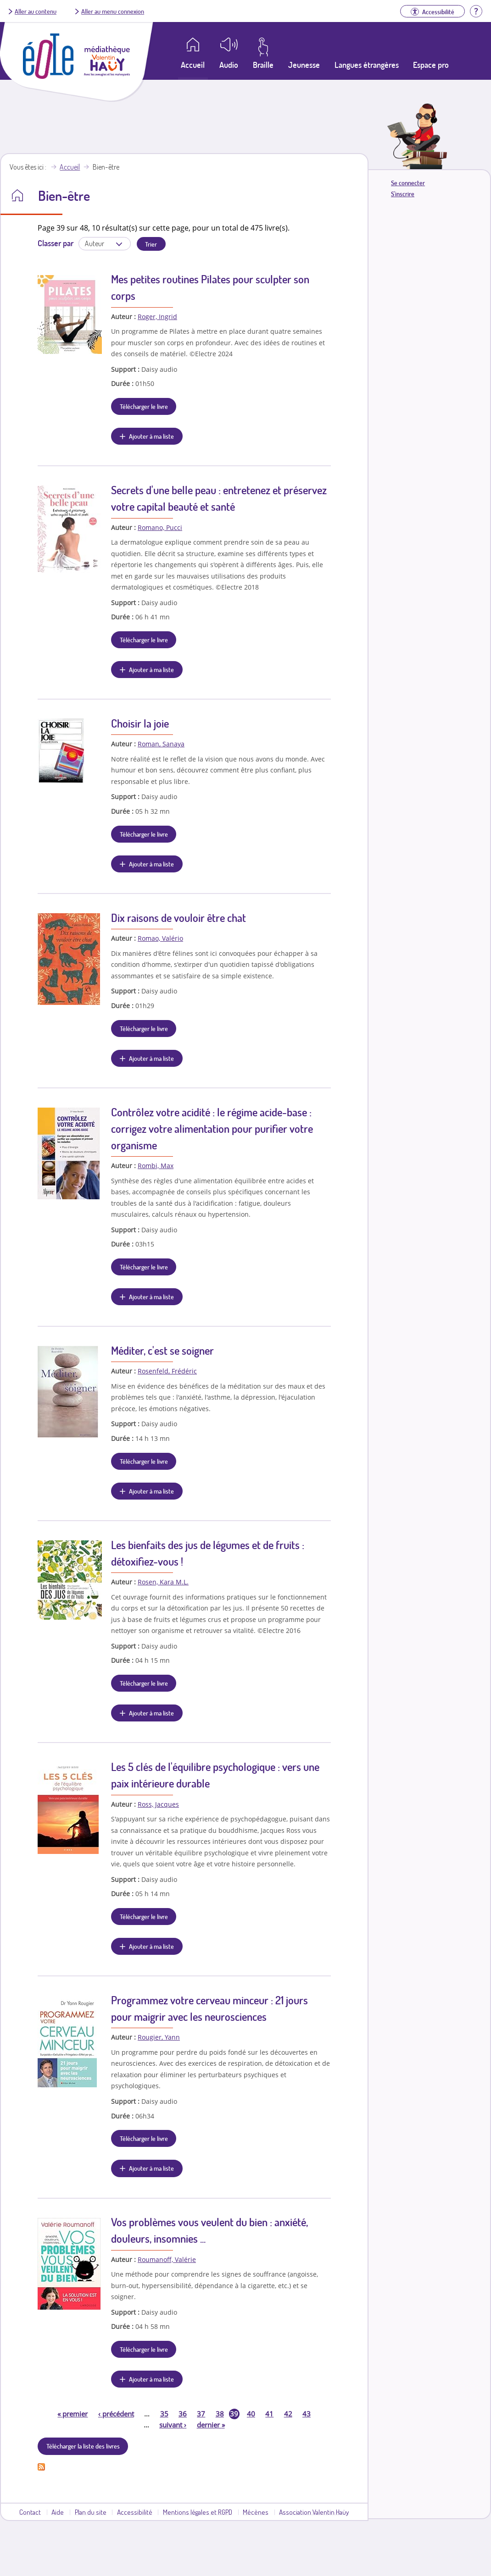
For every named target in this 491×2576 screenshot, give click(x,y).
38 (220, 2413)
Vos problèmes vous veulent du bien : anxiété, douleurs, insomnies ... (209, 2230)
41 (269, 2413)
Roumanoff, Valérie (167, 2259)
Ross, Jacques (158, 1804)
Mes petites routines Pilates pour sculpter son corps (210, 287)
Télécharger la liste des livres (83, 2446)
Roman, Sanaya (161, 743)
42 (288, 2413)
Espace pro (431, 65)
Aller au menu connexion (112, 11)
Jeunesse (304, 65)
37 (201, 2413)
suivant (172, 2424)
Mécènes (255, 2511)
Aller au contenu (35, 11)
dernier (211, 2424)
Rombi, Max (155, 1165)
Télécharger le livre (144, 406)
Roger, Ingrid (157, 316)
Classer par (55, 243)
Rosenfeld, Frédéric (167, 1371)
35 (164, 2413)
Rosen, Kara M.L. (163, 1582)
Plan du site (90, 2511)
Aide (57, 2511)
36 (183, 2413)
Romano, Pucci (160, 527)
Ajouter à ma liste (151, 436)
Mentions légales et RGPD (197, 2511)
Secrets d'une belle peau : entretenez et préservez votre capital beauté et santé (219, 498)
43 (306, 2413)
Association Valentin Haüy (314, 2511)
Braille (263, 65)
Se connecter (408, 183)
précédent (116, 2413)
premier (72, 2413)
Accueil (70, 166)
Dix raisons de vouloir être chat (178, 917)
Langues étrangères (367, 65)
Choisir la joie (140, 723)
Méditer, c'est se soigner (162, 1350)
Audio (228, 65)
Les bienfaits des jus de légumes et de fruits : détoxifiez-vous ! (207, 1553)
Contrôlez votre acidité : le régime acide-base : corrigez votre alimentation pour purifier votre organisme (212, 1128)
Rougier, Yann (159, 2037)
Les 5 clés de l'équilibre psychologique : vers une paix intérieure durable (215, 1775)
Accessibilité (134, 2511)
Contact (30, 2511)
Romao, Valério (160, 938)
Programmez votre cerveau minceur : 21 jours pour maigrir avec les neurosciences (209, 2008)
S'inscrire (402, 194)
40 (251, 2413)
